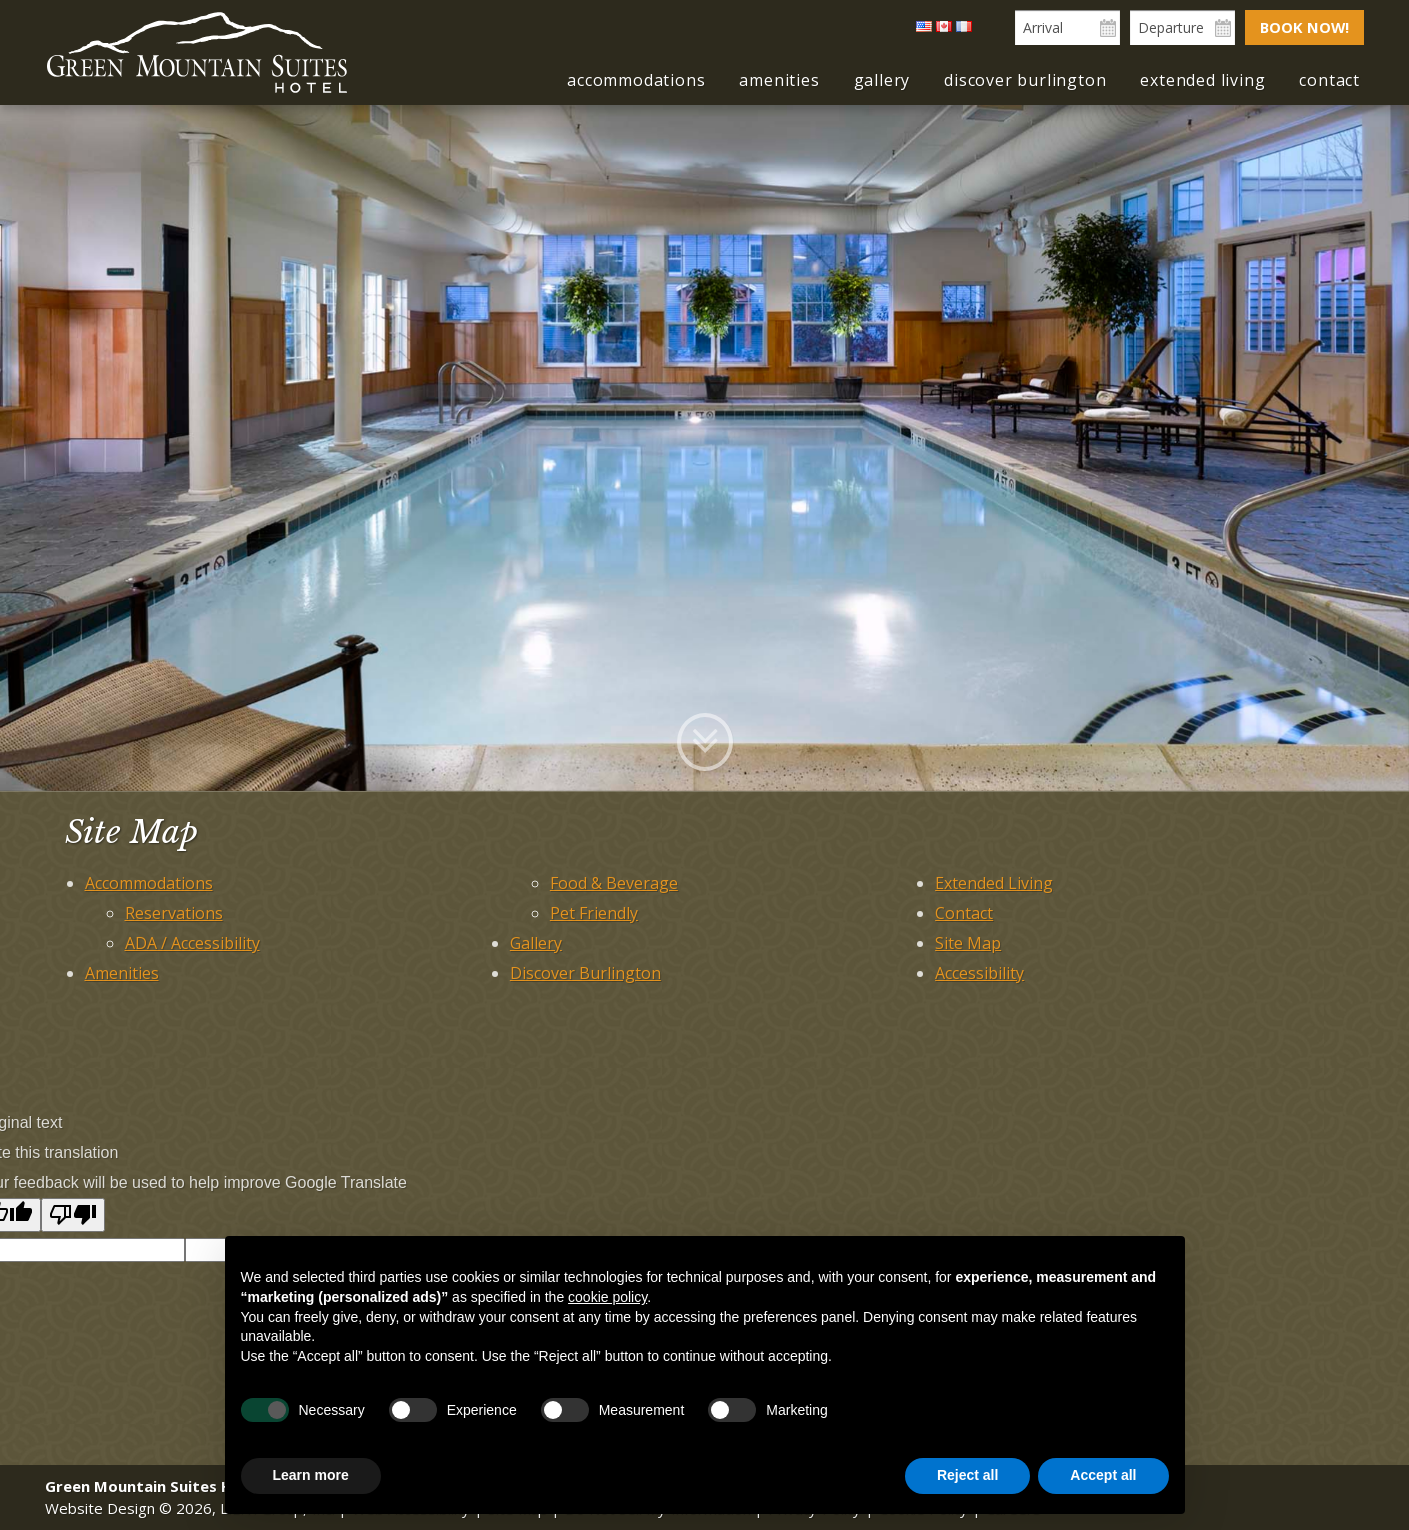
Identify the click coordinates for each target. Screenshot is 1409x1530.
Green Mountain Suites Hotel (197, 54)
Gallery (882, 80)
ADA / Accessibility (192, 943)
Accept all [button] (1103, 1475)
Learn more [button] (311, 1475)
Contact (1329, 80)
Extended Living (1202, 80)
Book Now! (1303, 27)
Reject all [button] (967, 1475)
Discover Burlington (1025, 80)
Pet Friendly (594, 913)
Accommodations (636, 80)
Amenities (779, 80)
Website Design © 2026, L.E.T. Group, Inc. (189, 1508)
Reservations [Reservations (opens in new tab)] (174, 913)
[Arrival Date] (1065, 27)
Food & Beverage (614, 883)
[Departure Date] (1180, 27)
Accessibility (979, 973)
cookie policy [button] (607, 1297)
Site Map (968, 943)
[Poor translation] (73, 1215)
